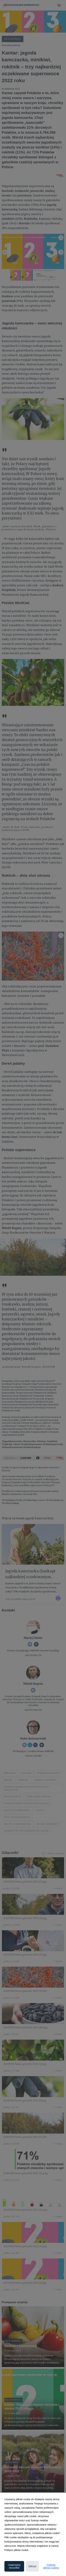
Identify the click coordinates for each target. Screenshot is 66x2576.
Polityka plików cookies (51, 2566)
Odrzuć (32, 2566)
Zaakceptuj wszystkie (14, 2566)
